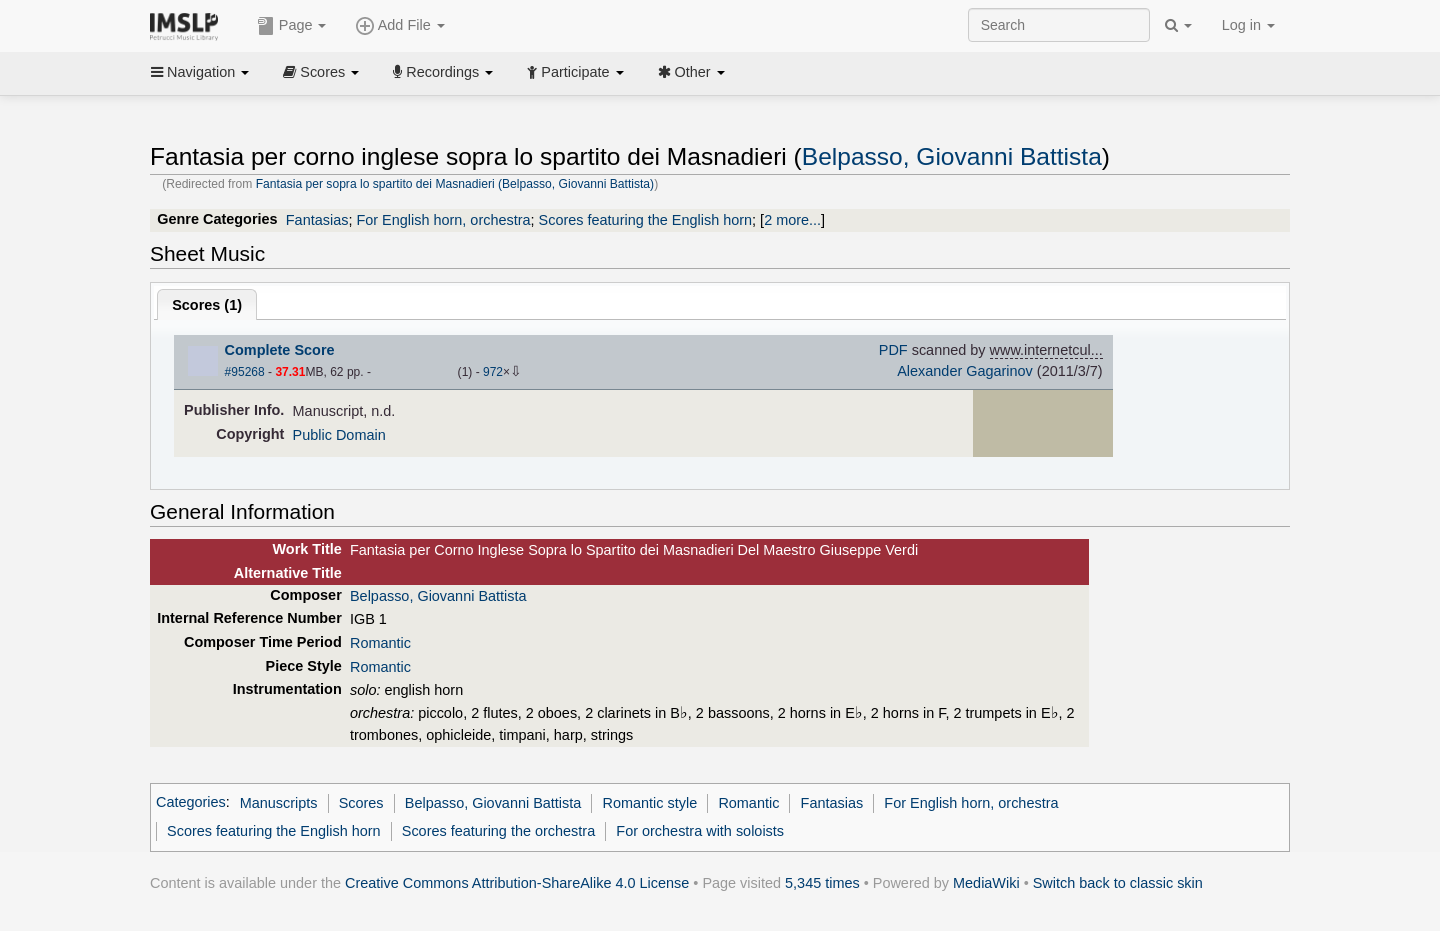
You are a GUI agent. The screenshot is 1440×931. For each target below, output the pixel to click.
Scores (321, 72)
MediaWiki (986, 883)
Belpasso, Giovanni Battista (952, 156)
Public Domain (339, 435)
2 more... (792, 220)
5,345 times (822, 883)
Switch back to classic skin (1118, 883)
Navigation (200, 72)
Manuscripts (279, 803)
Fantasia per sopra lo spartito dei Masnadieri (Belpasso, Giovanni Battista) (455, 184)
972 (493, 372)
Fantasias (317, 220)
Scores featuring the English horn (645, 220)
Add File (400, 26)
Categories (191, 803)
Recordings (443, 72)
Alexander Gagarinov (965, 371)
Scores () (207, 305)
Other (691, 72)
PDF (893, 350)
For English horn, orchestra (443, 220)
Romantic (380, 643)
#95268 (245, 372)
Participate (575, 72)
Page (292, 26)
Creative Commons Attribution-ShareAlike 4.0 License (517, 883)
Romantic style (650, 803)
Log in (1248, 25)
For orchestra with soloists (700, 831)
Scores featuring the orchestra (498, 831)
